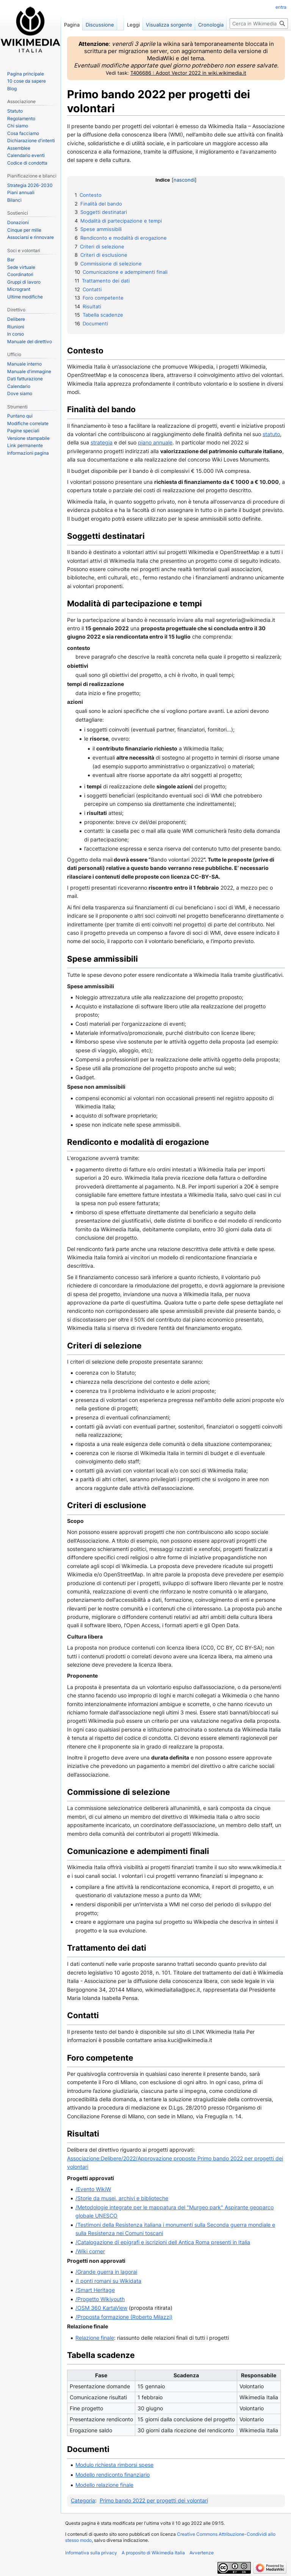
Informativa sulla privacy (91, 2553)
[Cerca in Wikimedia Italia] (259, 23)
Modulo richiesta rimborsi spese (114, 2464)
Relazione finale (94, 2337)
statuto (271, 434)
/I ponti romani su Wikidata (108, 2281)
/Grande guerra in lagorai (106, 2271)
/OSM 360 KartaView (101, 2307)
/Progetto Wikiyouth (100, 2299)
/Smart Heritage (95, 2290)
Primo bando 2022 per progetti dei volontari (154, 2500)
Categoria (83, 2500)
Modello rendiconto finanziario (112, 2474)
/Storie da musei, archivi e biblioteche (121, 2198)
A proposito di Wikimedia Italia (153, 2553)
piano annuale (155, 442)
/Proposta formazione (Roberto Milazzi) (123, 2317)
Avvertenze (201, 2553)
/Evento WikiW (93, 2189)
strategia (102, 442)
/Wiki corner (90, 2251)
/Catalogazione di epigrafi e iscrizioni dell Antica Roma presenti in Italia (162, 2242)
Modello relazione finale (104, 2485)
